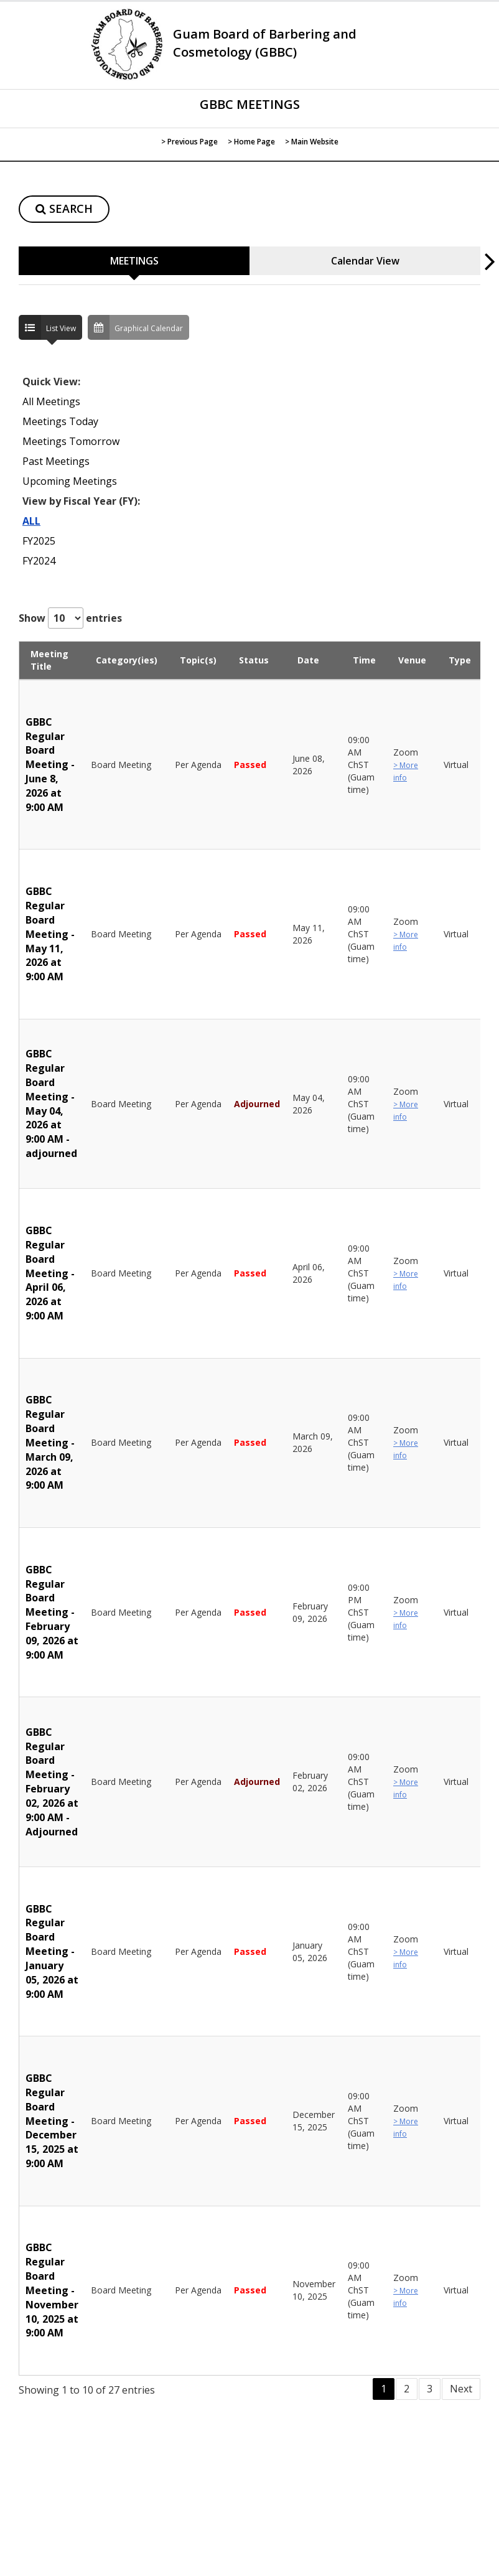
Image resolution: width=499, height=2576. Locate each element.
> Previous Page (189, 141)
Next (461, 2389)
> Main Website (311, 141)
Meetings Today (60, 421)
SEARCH (64, 208)
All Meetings (51, 401)
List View (47, 327)
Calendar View (365, 261)
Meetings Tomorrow (70, 441)
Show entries (70, 618)
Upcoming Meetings (69, 481)
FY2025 (38, 541)
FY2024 (38, 561)
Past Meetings (56, 461)
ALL (31, 521)
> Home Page (251, 141)
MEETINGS (134, 261)
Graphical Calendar (135, 327)
